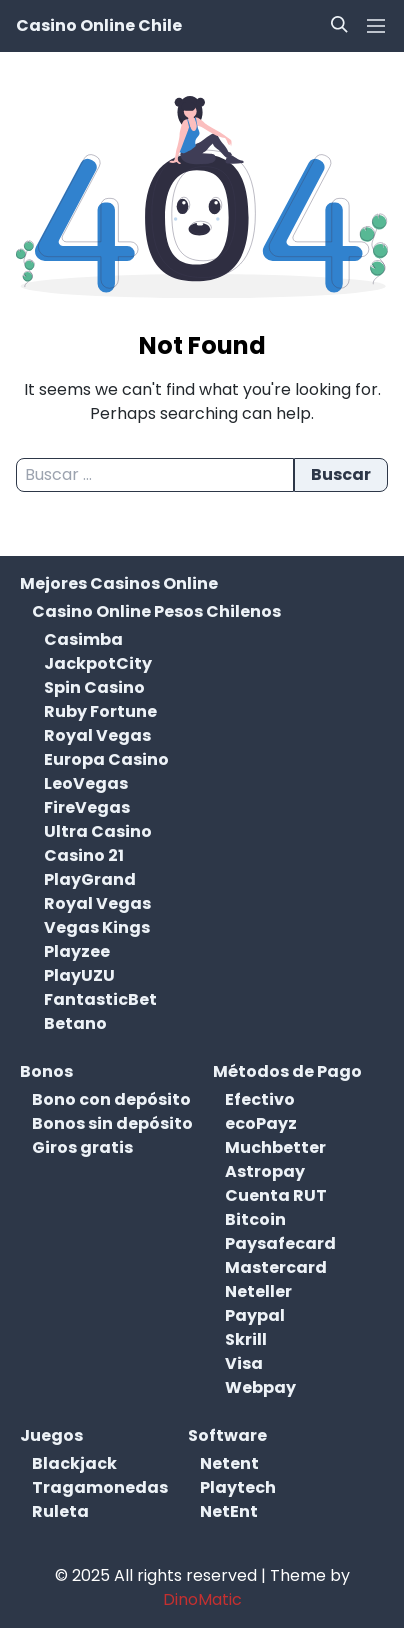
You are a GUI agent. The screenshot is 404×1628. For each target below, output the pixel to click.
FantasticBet (100, 999)
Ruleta (60, 1511)
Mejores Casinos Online (119, 583)
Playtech (238, 1487)
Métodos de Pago (287, 1071)
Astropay (265, 1171)
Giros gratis (82, 1147)
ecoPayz (261, 1123)
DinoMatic (202, 1599)
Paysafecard (280, 1243)
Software (227, 1435)
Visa (244, 1363)
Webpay (260, 1387)
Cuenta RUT (276, 1195)
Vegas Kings (97, 927)
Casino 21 (84, 855)
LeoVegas (86, 783)
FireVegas (87, 807)
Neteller (258, 1291)
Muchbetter (275, 1147)
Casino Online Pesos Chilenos (156, 611)
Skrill (246, 1339)
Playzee (77, 951)
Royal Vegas (97, 735)
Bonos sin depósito (112, 1123)
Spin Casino (94, 687)
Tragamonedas (100, 1487)
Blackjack (74, 1463)
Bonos (46, 1071)
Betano (75, 1023)
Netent (229, 1463)
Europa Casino (106, 759)
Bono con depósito (111, 1099)
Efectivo (260, 1099)
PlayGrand (90, 879)
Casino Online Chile (99, 25)
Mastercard (276, 1267)
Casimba (83, 639)
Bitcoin (255, 1219)
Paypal (255, 1315)
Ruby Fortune (100, 711)
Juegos (51, 1435)
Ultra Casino (98, 831)
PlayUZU (79, 975)
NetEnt (229, 1511)
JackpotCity (98, 663)
